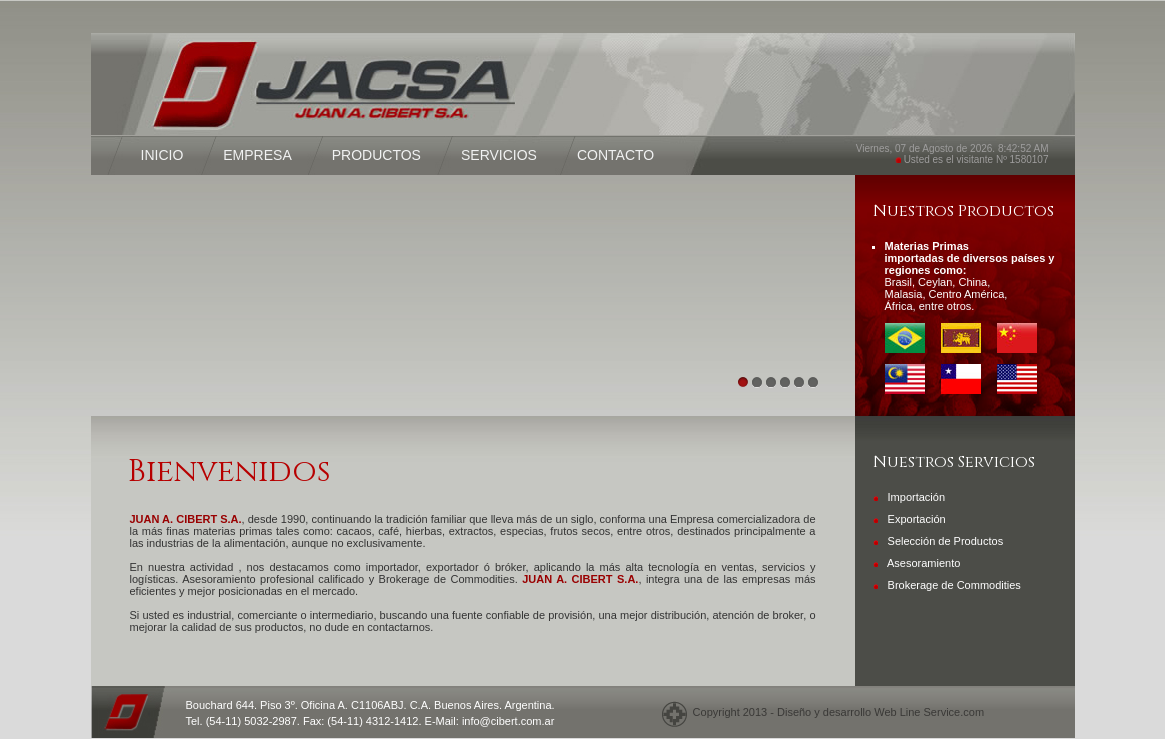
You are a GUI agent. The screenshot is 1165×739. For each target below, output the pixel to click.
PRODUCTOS (376, 155)
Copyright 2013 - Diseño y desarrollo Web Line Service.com (836, 712)
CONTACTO (615, 155)
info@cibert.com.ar (508, 721)
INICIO (162, 155)
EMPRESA (257, 155)
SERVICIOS (499, 155)
